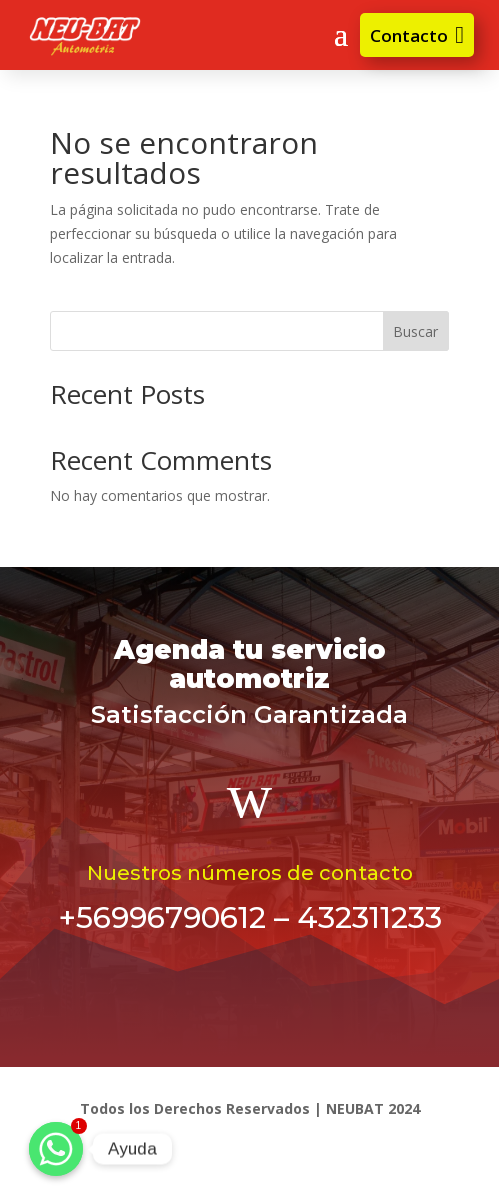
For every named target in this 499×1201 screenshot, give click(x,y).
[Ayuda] (56, 1149)
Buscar (415, 331)
